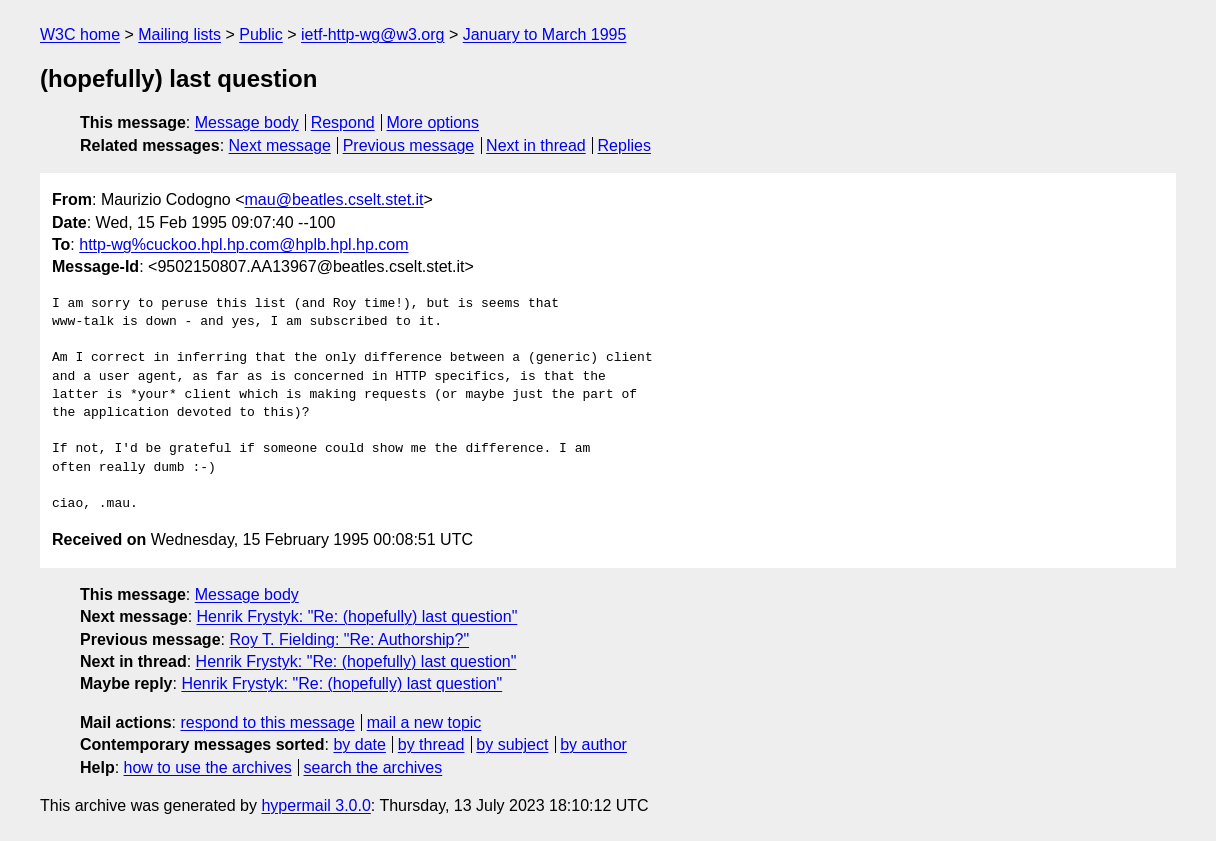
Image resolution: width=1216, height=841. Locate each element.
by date (359, 744)
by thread (431, 744)
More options (433, 122)
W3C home (80, 34)
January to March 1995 (545, 34)
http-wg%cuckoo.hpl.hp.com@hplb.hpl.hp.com (243, 244)
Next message (280, 145)
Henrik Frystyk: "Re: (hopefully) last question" (357, 616)
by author (593, 744)
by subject (512, 744)
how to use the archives (208, 767)
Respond (343, 122)
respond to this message (267, 722)
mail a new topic (424, 722)
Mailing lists (179, 34)
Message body (247, 122)
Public (261, 34)
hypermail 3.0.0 (315, 805)
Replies (624, 145)
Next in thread (536, 145)
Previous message (409, 145)
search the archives (373, 767)
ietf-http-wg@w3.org (372, 34)
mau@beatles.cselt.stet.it (334, 199)
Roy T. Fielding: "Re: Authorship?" (349, 639)
